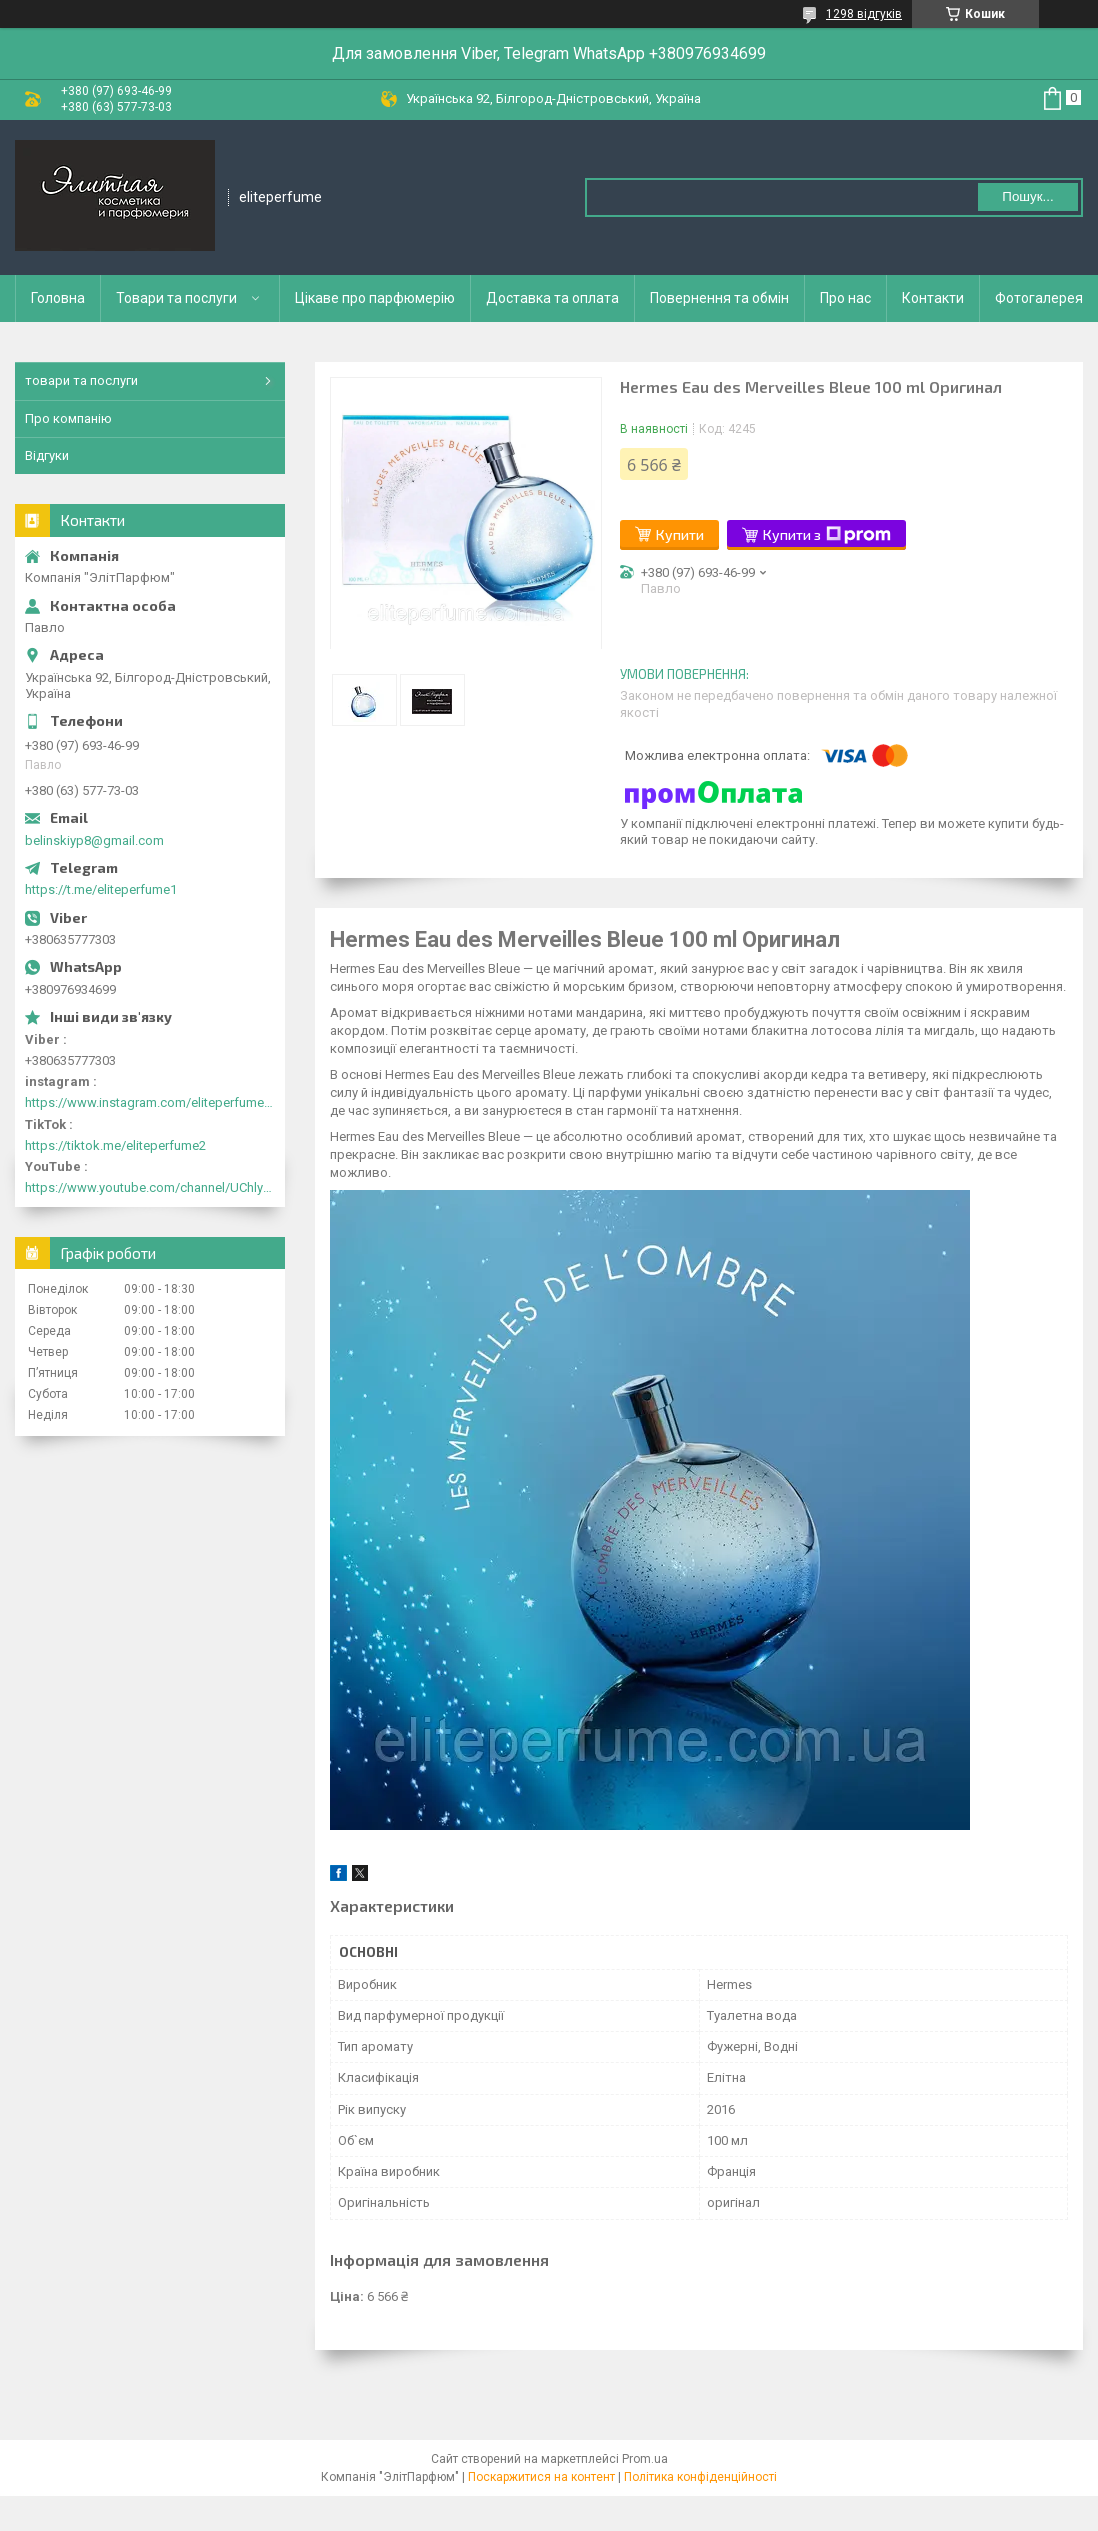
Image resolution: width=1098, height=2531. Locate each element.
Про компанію (68, 418)
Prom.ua (645, 2459)
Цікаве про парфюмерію (375, 298)
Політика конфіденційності (700, 2477)
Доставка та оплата (552, 298)
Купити (680, 534)
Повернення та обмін (719, 298)
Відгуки (47, 455)
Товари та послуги (176, 298)
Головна (58, 298)
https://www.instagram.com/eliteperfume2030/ (150, 1102)
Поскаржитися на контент (541, 2477)
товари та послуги (81, 380)
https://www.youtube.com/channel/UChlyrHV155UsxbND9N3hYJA (150, 1187)
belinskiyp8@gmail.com (94, 840)
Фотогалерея (1039, 298)
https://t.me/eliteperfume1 (101, 889)
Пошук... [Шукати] (1027, 196)
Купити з (827, 535)
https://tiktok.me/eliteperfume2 (115, 1145)
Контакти (933, 298)
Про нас (845, 298)
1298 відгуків (864, 14)
